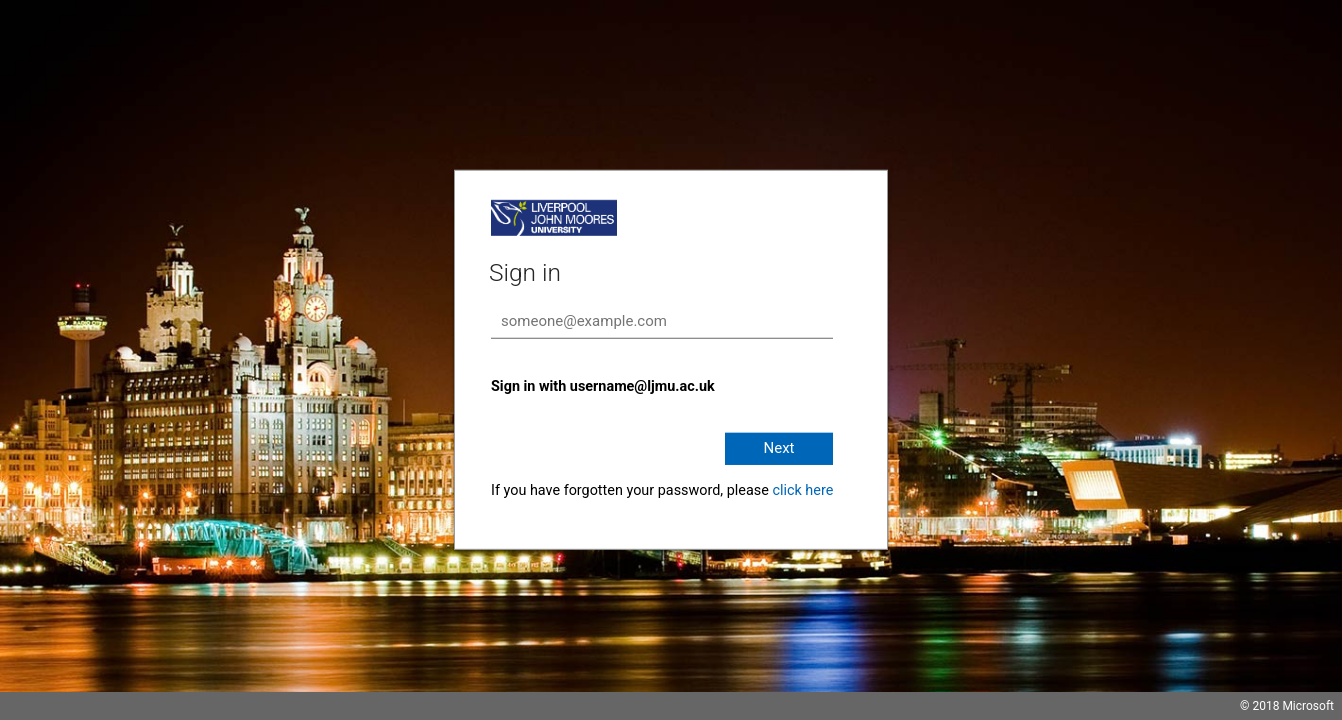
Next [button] (778, 448)
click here (802, 490)
